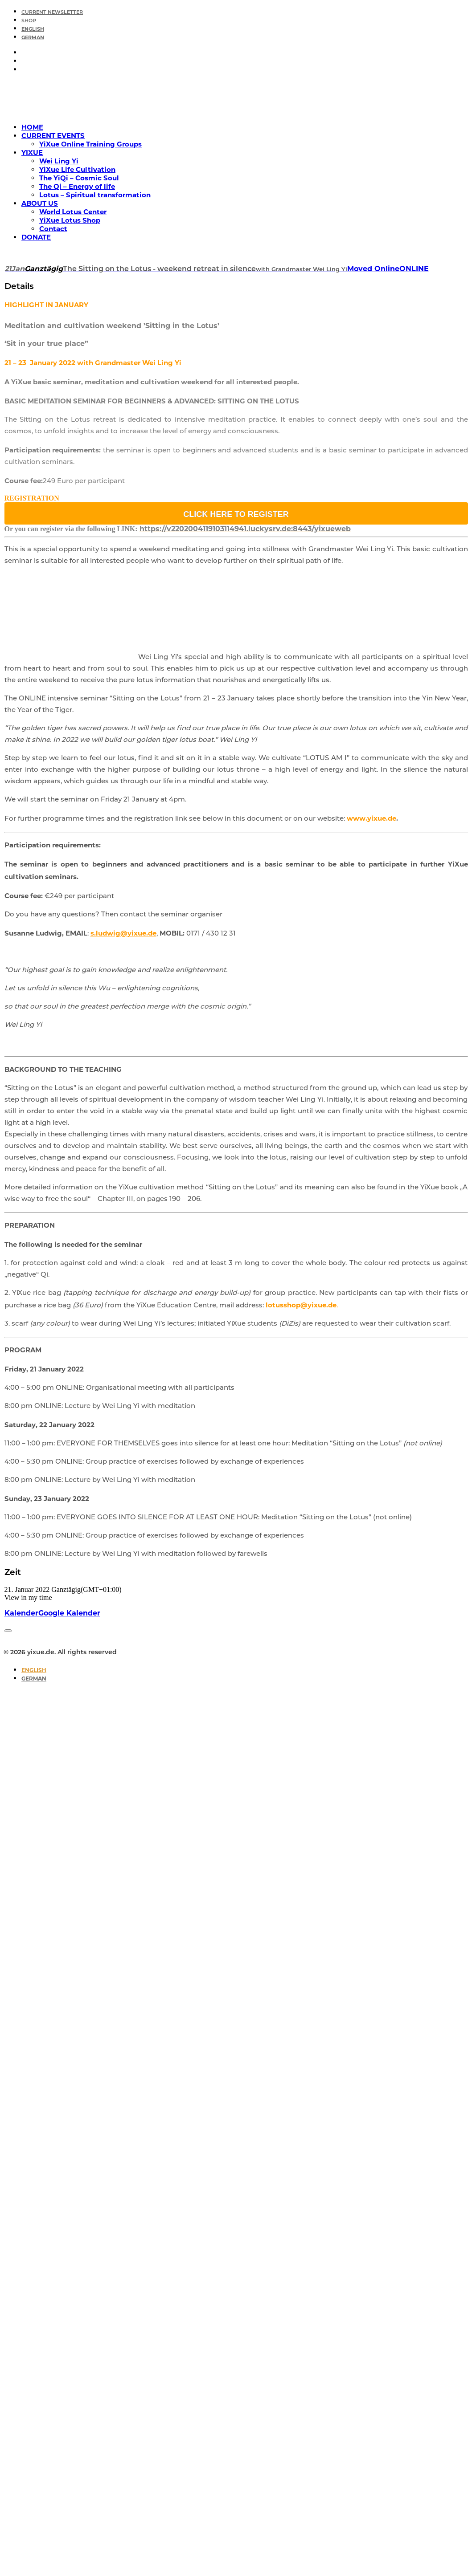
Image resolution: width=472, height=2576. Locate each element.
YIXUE (32, 152)
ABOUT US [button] (39, 203)
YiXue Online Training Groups (90, 144)
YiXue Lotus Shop (69, 220)
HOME (32, 127)
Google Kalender (69, 1613)
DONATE (36, 237)
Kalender (21, 1613)
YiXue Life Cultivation (77, 169)
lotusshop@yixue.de (301, 1305)
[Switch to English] (33, 1670)
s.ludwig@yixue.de (123, 933)
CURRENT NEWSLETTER (52, 12)
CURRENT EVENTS (53, 135)
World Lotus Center (73, 212)
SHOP (28, 21)
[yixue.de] (236, 98)
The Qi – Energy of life (77, 186)
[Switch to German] (32, 38)
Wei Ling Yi (58, 161)
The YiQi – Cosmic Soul (79, 178)
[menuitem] (244, 11)
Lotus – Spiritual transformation (95, 195)
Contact (53, 228)
